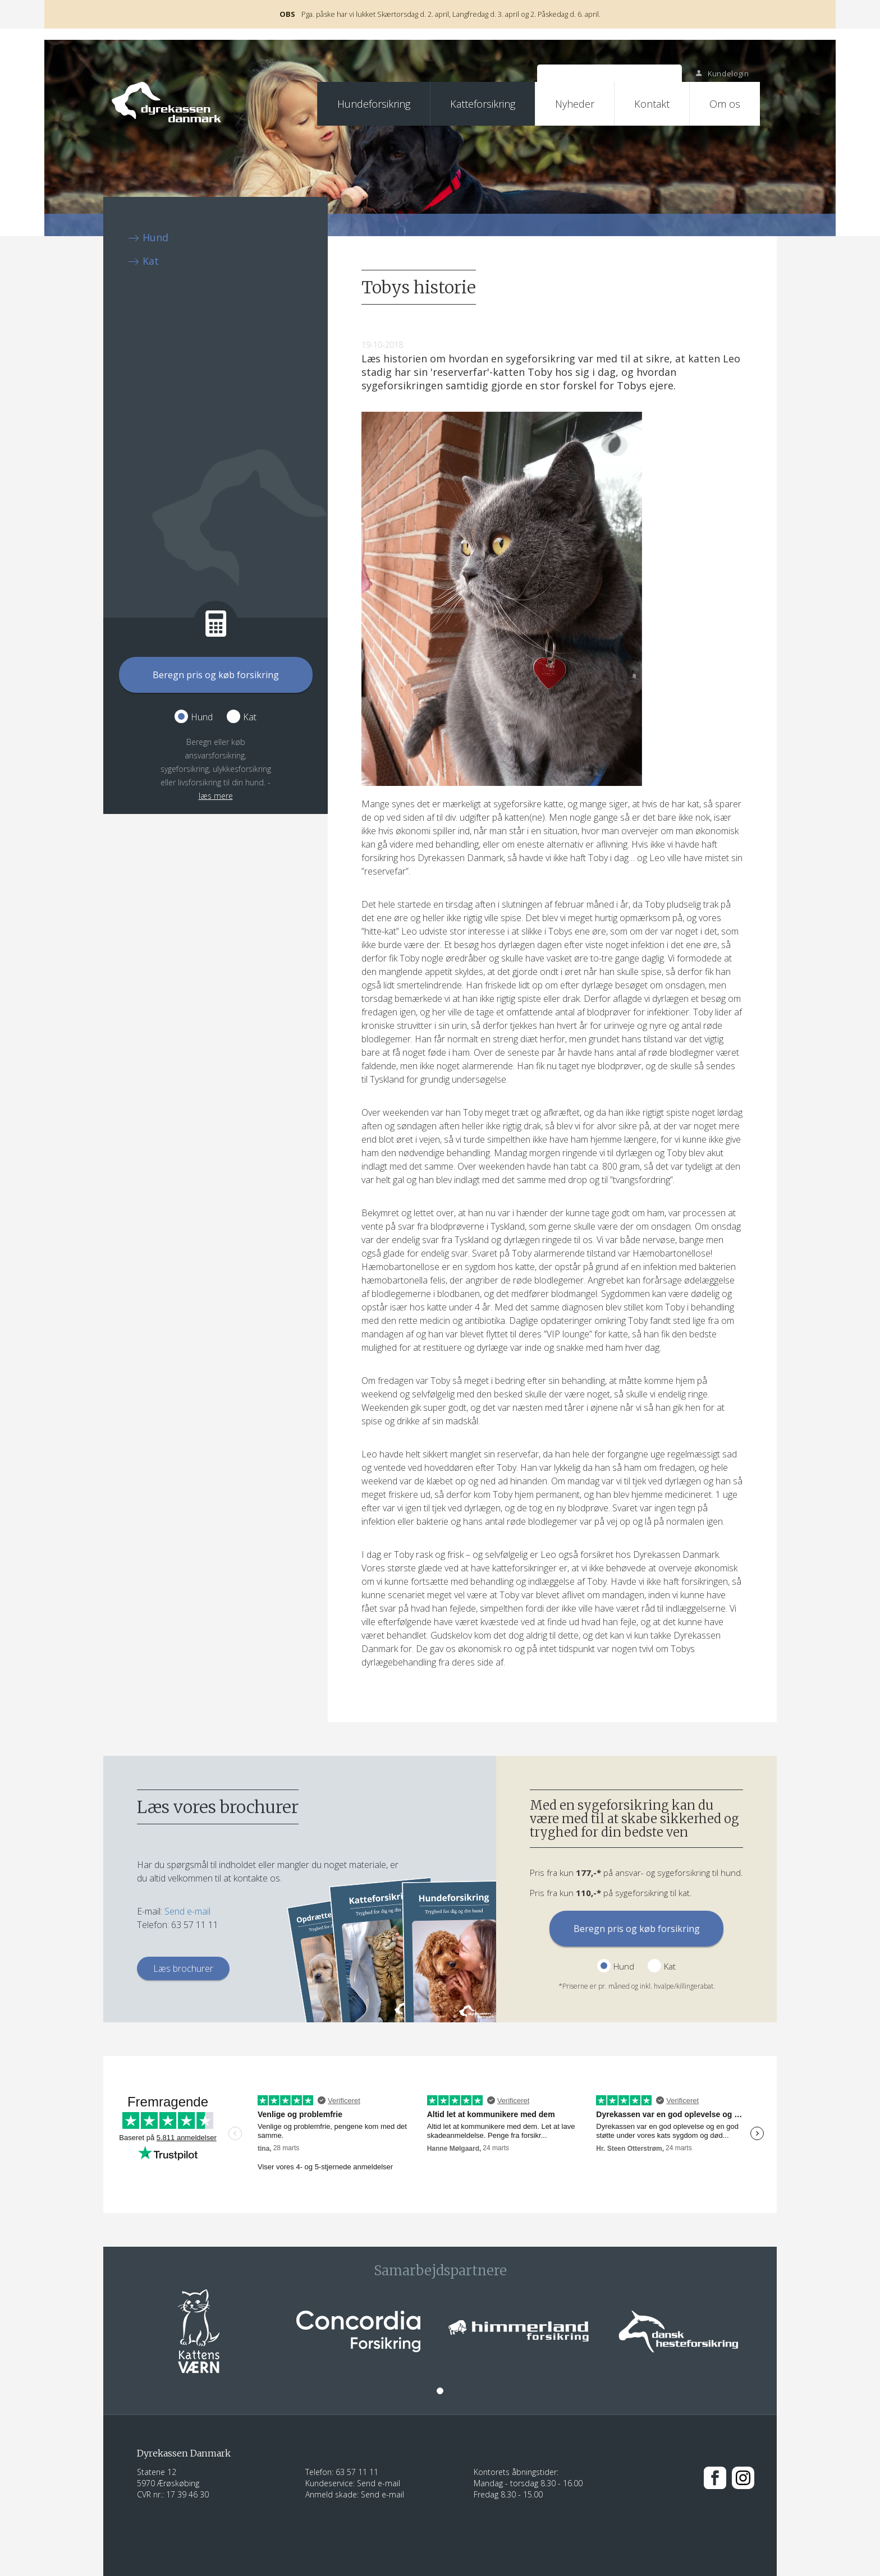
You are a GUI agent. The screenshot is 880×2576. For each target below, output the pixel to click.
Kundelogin (722, 73)
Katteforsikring (482, 104)
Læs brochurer (183, 1968)
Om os (724, 104)
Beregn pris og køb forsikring (216, 675)
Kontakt (652, 104)
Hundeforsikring (373, 104)
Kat (151, 261)
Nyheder (574, 104)
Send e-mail (187, 1911)
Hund (155, 237)
